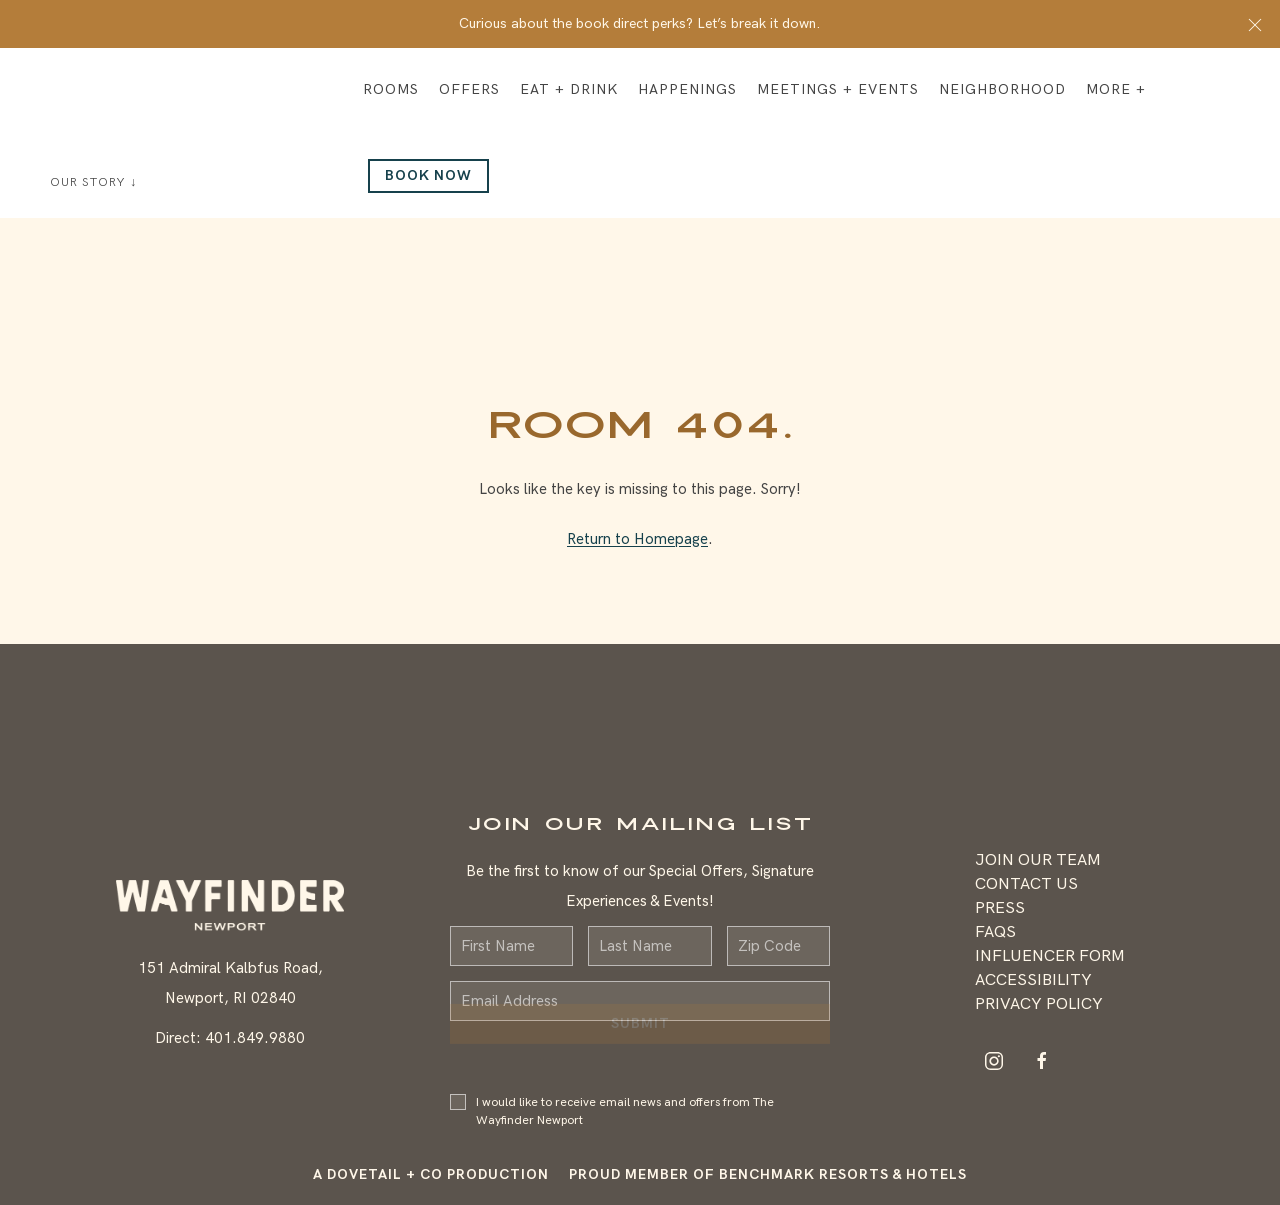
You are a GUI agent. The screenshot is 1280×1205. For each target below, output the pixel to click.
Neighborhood (1002, 89)
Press (1000, 908)
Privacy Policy (1039, 1004)
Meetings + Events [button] (838, 89)
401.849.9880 (255, 1038)
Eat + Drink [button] (569, 89)
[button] (1255, 24)
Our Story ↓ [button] (93, 182)
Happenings (687, 89)
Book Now (428, 175)
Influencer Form (1050, 956)
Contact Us (1026, 884)
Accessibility (1033, 980)
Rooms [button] (391, 89)
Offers (469, 89)
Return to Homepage (637, 539)
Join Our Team (1038, 860)
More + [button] (1116, 89)
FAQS (995, 932)
